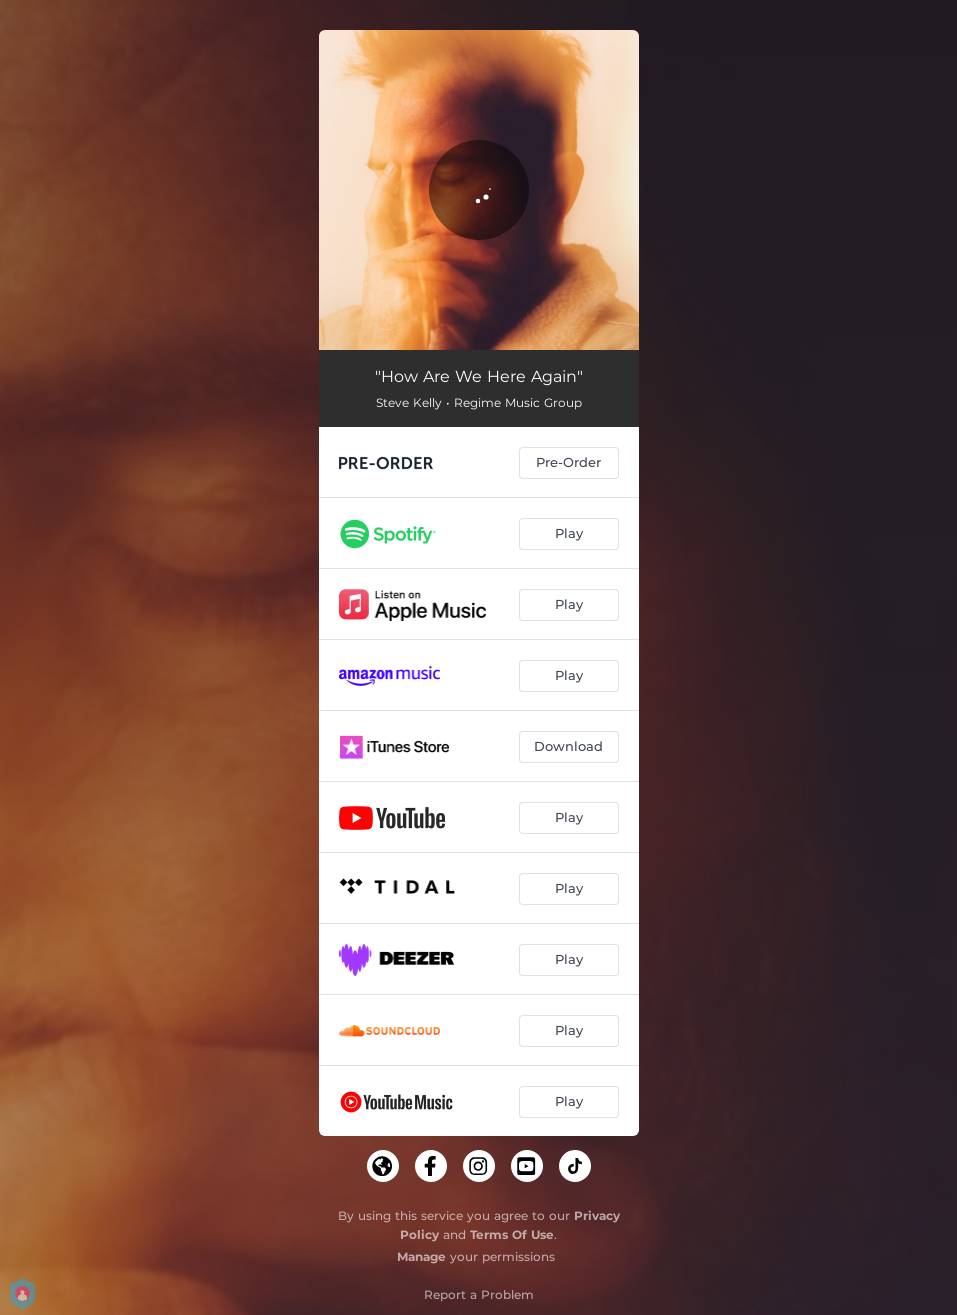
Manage (421, 1256)
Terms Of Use (512, 1234)
